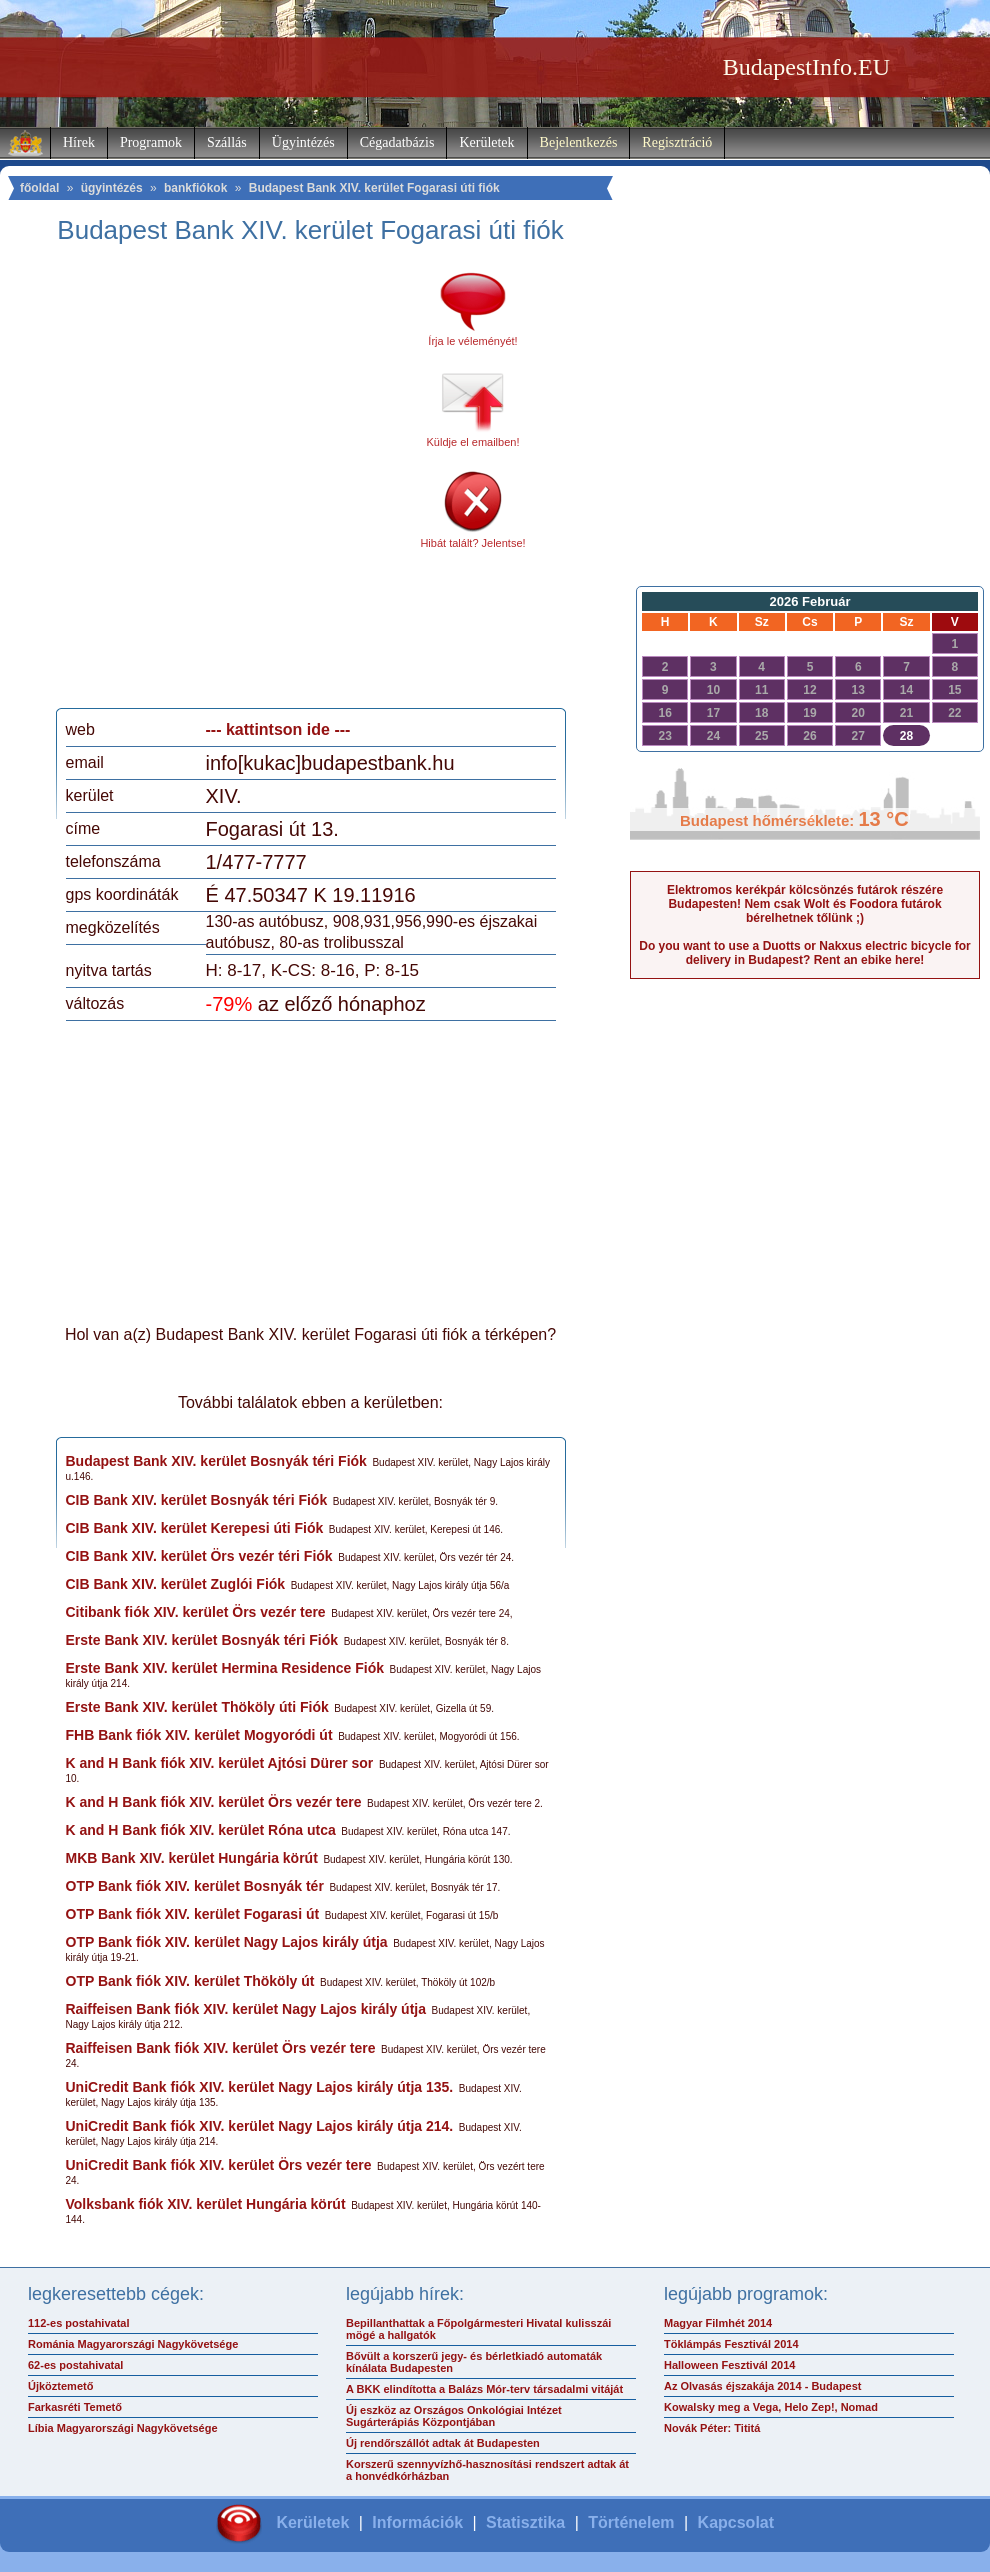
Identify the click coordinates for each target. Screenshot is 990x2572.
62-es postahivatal (75, 2365)
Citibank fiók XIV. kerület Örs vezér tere (196, 1612)
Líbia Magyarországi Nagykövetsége (123, 2428)
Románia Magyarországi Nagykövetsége (133, 2344)
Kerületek (486, 142)
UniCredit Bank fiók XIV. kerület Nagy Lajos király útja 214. (260, 2126)
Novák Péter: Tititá (712, 2428)
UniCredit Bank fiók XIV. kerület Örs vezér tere (219, 2165)
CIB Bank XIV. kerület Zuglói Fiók (176, 1584)
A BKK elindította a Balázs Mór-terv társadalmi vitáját (484, 2389)
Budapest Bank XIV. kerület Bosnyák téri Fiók (216, 1461)
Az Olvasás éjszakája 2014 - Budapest (763, 2386)
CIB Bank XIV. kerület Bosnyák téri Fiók (197, 1500)
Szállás (227, 142)
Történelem (631, 2522)
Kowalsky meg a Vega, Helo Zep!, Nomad (771, 2407)
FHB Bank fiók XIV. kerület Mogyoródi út (199, 1735)
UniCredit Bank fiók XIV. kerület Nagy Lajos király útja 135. (260, 2087)
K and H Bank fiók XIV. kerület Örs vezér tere (214, 1802)
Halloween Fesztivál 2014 (729, 2365)
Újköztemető (60, 2386)
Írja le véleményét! (472, 341)
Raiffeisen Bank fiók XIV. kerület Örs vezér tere (221, 2048)
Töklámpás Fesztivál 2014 (731, 2344)
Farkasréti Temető (75, 2407)
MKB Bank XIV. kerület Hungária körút (192, 1858)
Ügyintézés (303, 142)
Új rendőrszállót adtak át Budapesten (443, 2443)
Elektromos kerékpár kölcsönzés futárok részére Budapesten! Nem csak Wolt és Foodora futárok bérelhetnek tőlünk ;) (805, 904)
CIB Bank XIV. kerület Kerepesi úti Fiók (195, 1528)
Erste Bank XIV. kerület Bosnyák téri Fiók (202, 1640)
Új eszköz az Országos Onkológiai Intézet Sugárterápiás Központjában (454, 2416)
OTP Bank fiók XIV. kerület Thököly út (190, 1981)
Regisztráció (677, 142)
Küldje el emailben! (473, 442)
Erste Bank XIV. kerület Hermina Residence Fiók (225, 1668)
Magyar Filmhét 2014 (718, 2323)
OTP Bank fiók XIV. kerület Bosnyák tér (195, 1886)
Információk (417, 2522)
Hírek (79, 142)
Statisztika (525, 2522)
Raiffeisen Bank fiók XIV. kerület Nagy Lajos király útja (246, 2009)
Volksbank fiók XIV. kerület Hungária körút (206, 2204)
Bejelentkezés (579, 142)
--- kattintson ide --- (278, 729)
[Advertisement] (201, 483)
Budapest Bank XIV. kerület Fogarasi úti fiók (374, 188)
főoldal (39, 188)
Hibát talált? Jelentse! (472, 543)
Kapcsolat (736, 2522)
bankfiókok (195, 188)
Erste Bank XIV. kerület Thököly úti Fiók (197, 1707)
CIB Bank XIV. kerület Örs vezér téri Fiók (199, 1556)
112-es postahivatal (79, 2323)
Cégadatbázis (397, 142)
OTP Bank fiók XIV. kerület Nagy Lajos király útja (227, 1942)
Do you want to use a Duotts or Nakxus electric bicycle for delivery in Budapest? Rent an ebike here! (804, 953)
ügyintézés (112, 188)
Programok (151, 142)
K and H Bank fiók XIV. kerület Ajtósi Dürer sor (220, 1763)
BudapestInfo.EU (806, 67)
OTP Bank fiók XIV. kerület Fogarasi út (193, 1914)
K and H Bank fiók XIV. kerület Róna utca (201, 1830)
